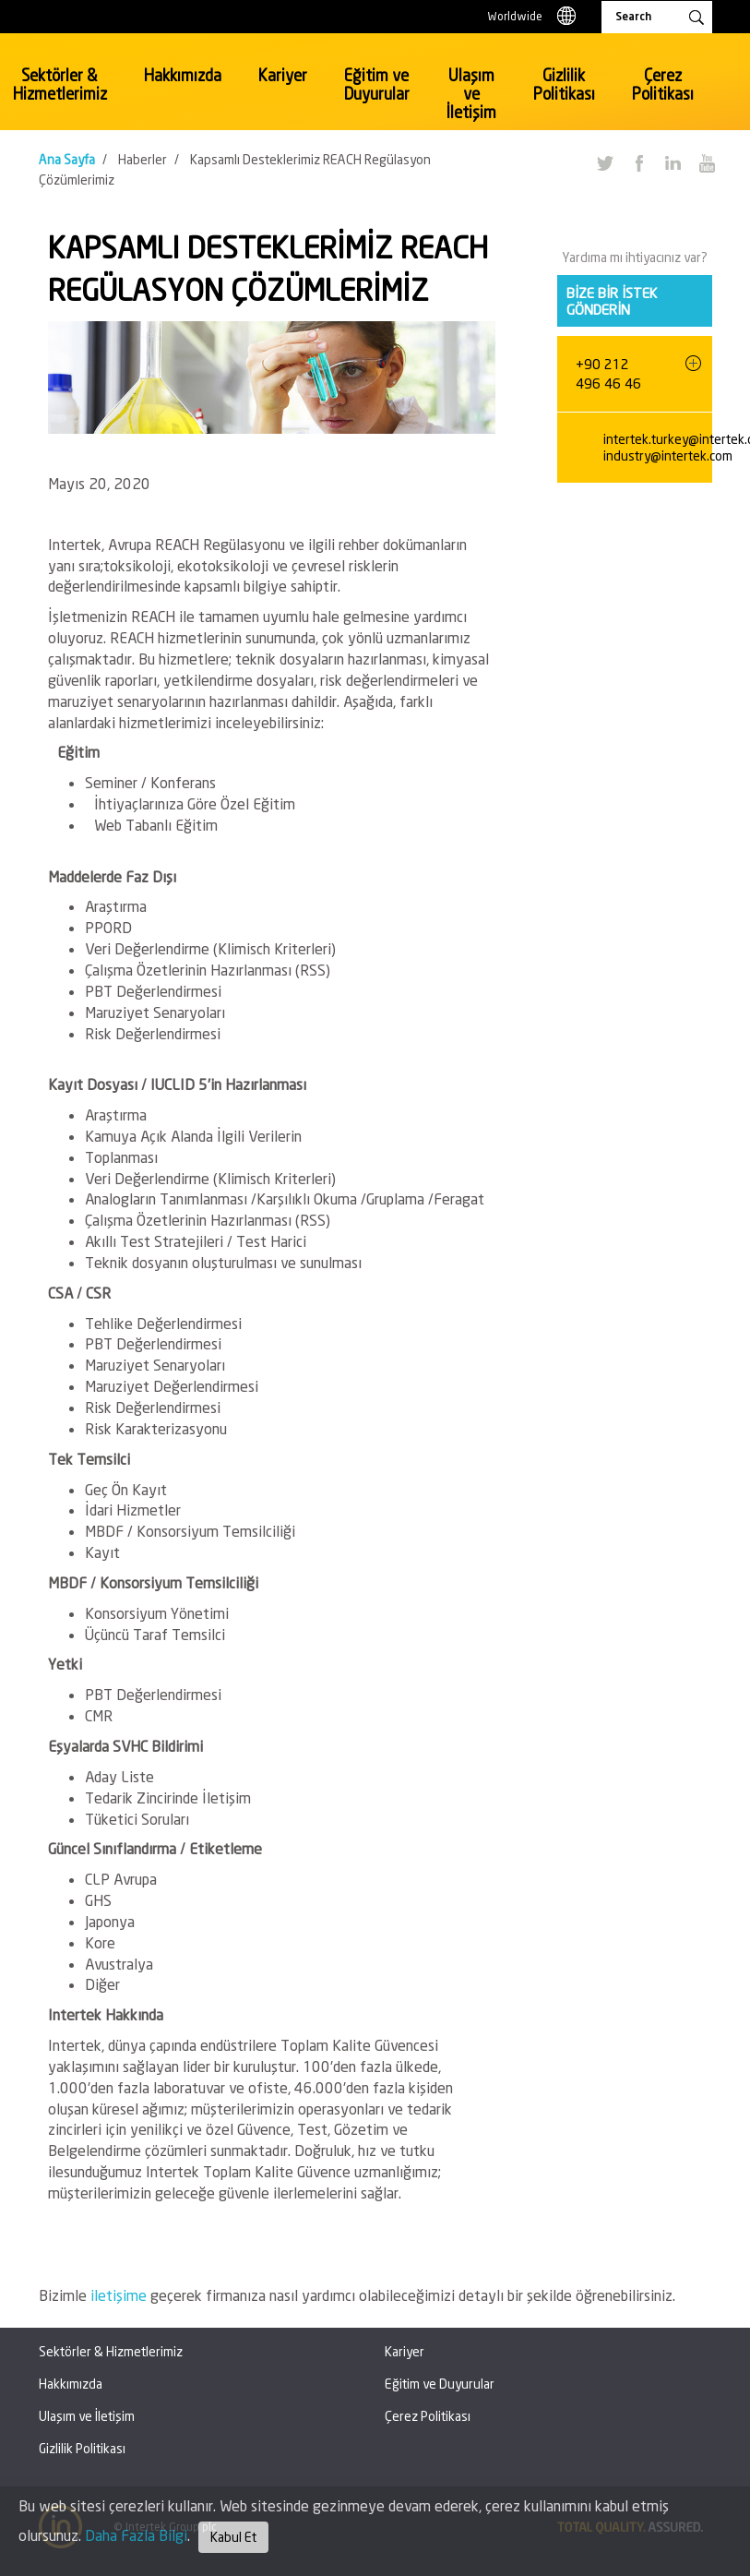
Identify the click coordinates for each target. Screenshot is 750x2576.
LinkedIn (672, 162)
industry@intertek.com (667, 455)
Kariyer (282, 75)
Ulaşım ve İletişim (471, 94)
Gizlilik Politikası (564, 84)
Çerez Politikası (663, 84)
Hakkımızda (182, 75)
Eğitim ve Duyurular (377, 84)
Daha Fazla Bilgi (136, 2535)
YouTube (706, 162)
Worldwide (515, 16)
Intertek (121, 78)
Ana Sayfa (67, 159)
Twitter (604, 162)
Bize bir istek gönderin (612, 301)
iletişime (120, 2295)
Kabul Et (233, 2537)
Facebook (638, 162)
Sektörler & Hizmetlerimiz (60, 84)
